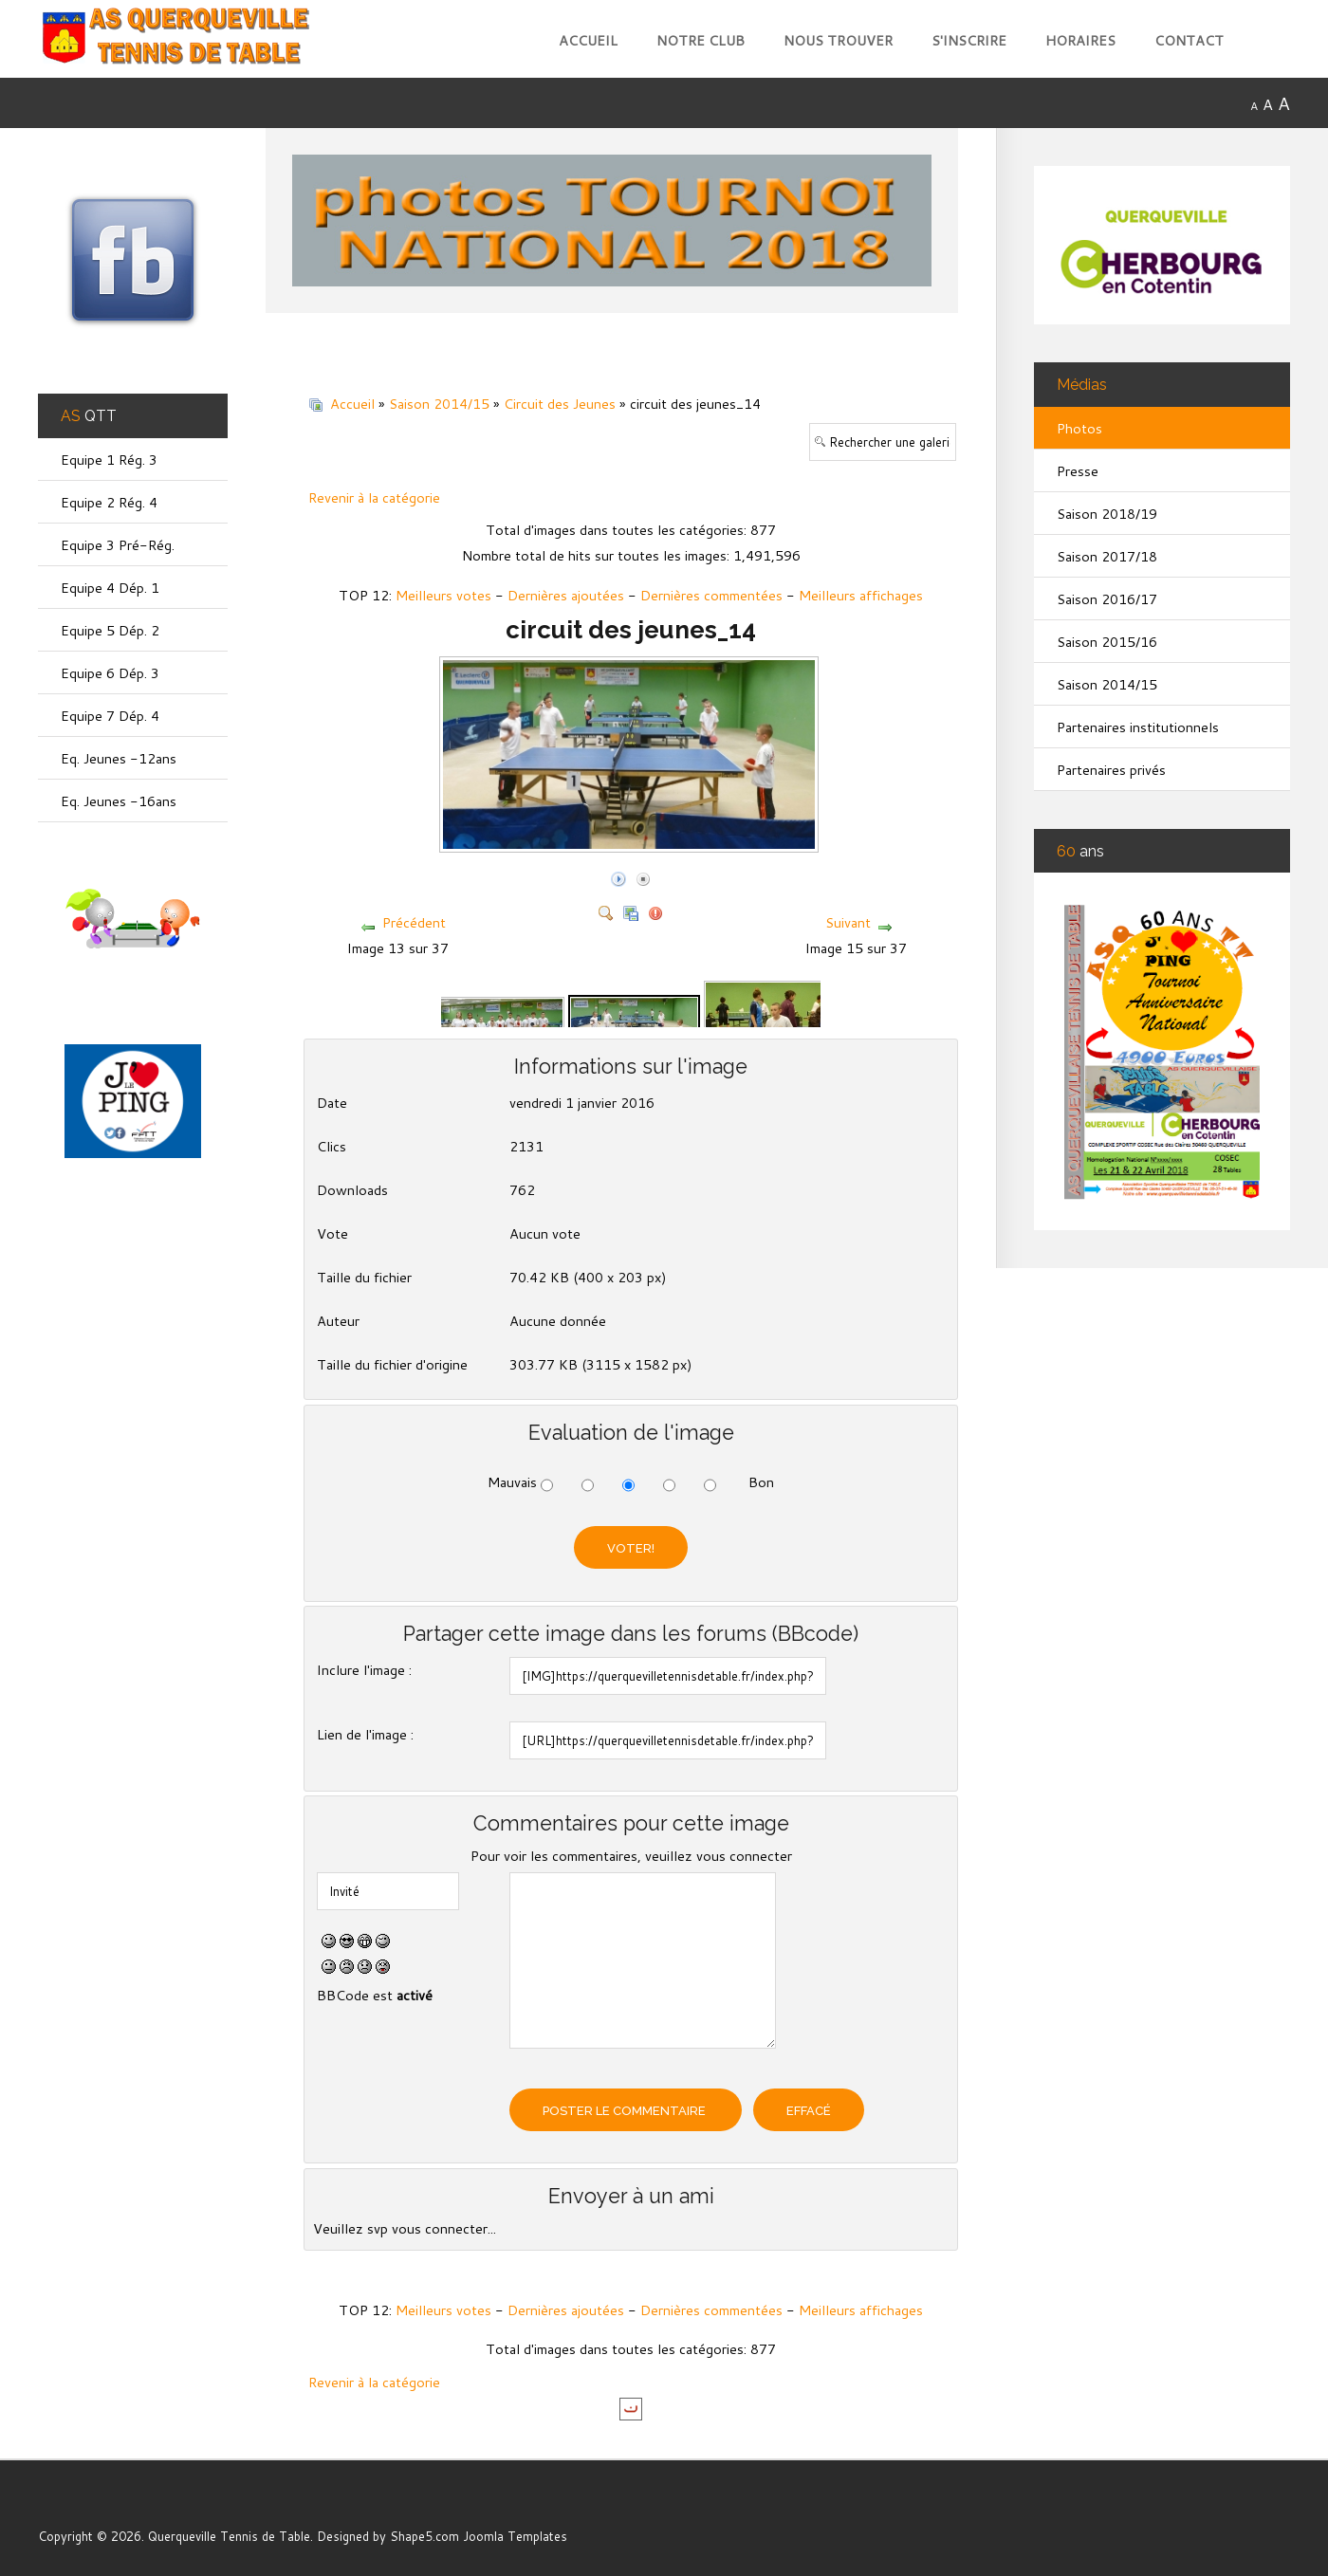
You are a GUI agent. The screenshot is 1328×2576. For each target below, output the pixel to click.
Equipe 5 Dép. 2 (110, 630)
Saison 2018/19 (1107, 514)
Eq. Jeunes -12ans (118, 758)
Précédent (414, 922)
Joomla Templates (515, 2536)
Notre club (700, 40)
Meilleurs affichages (861, 595)
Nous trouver (838, 40)
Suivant (848, 922)
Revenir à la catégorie (374, 497)
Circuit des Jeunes (560, 404)
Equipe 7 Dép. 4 (110, 716)
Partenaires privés (1111, 770)
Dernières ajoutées (565, 595)
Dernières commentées (711, 595)
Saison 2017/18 (1107, 556)
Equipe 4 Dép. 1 (110, 588)
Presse (1077, 471)
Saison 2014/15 (439, 404)
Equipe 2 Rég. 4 (109, 502)
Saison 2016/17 (1107, 599)
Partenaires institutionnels (1138, 727)
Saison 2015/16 (1107, 642)
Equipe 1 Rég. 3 (109, 459)
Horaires (1080, 40)
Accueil (588, 40)
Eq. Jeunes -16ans (118, 801)
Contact (1189, 40)
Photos (1079, 428)
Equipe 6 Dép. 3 (110, 673)
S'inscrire (968, 40)
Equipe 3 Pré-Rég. (118, 545)
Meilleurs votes (443, 595)
